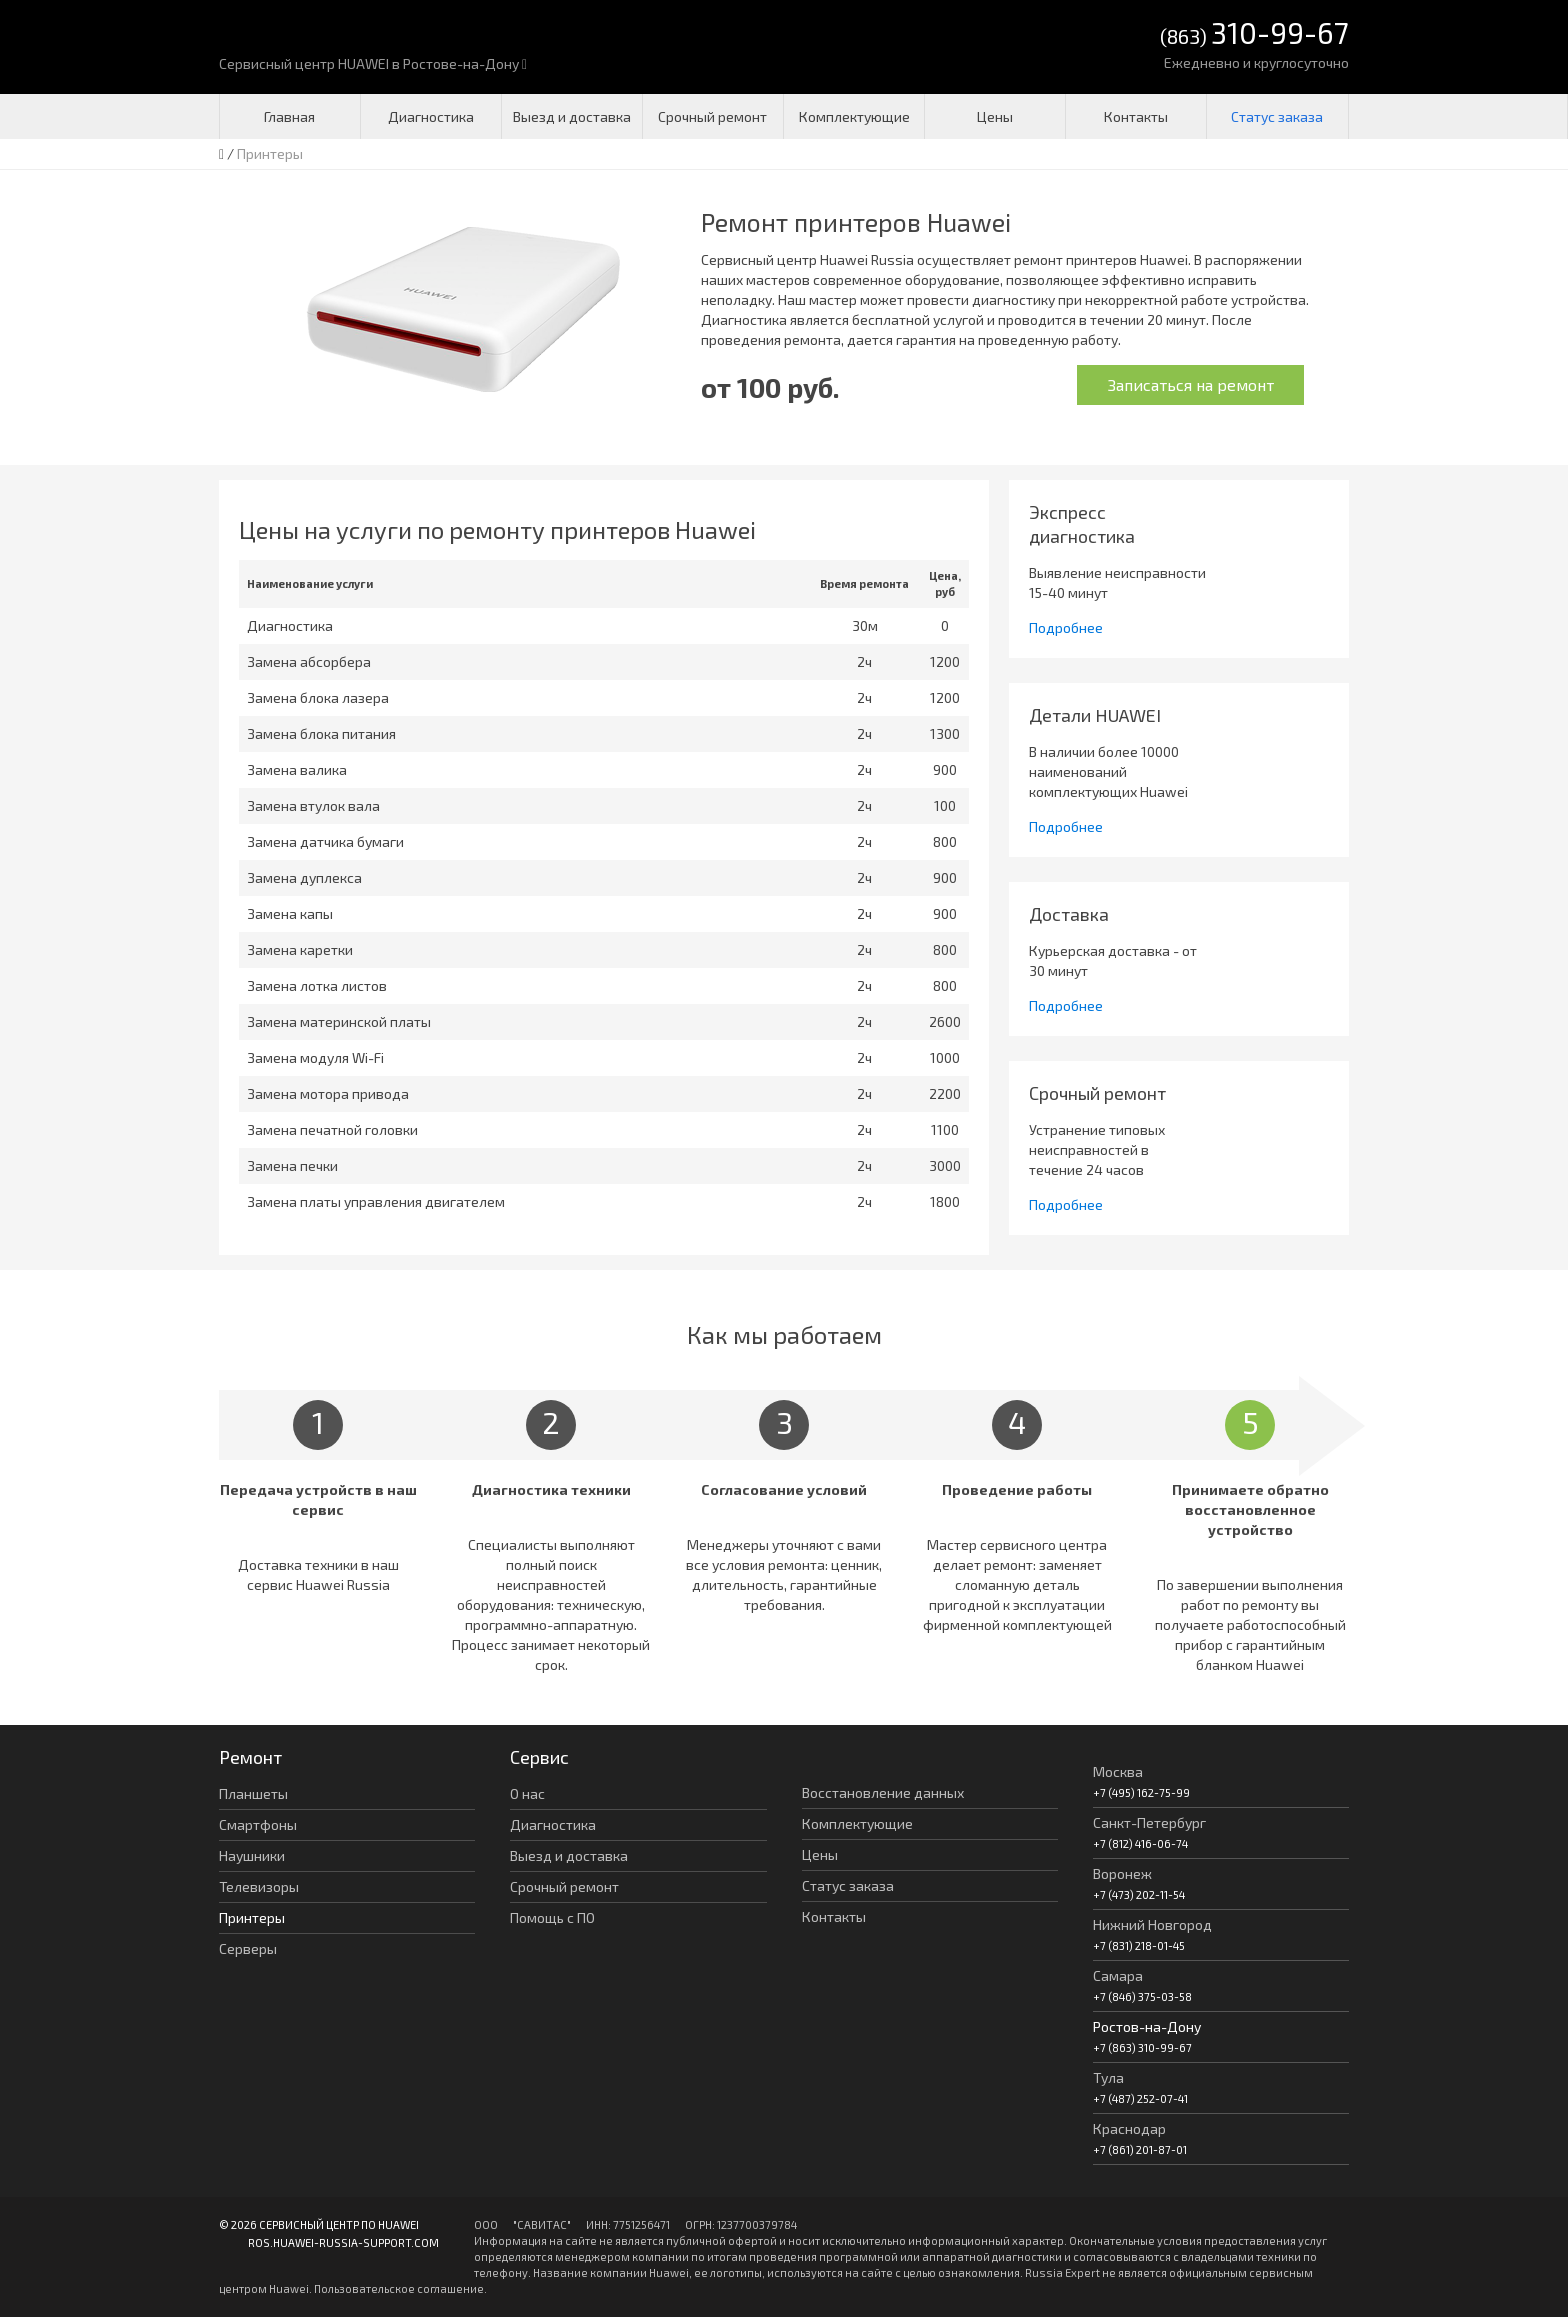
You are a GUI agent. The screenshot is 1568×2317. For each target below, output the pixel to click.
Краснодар (1129, 2128)
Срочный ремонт (712, 116)
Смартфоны (258, 1824)
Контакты (1136, 116)
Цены (995, 116)
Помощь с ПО (552, 1917)
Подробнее (1066, 627)
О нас (527, 1793)
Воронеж (1122, 1873)
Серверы (248, 1948)
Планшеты (253, 1793)
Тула (1108, 2077)
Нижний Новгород (1152, 1924)
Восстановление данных (883, 1792)
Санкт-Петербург (1149, 1822)
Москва (1118, 1771)
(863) (1254, 34)
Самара (1118, 1975)
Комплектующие (854, 116)
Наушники (252, 1855)
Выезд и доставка (572, 116)
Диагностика (431, 116)
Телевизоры (259, 1886)
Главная (289, 116)
